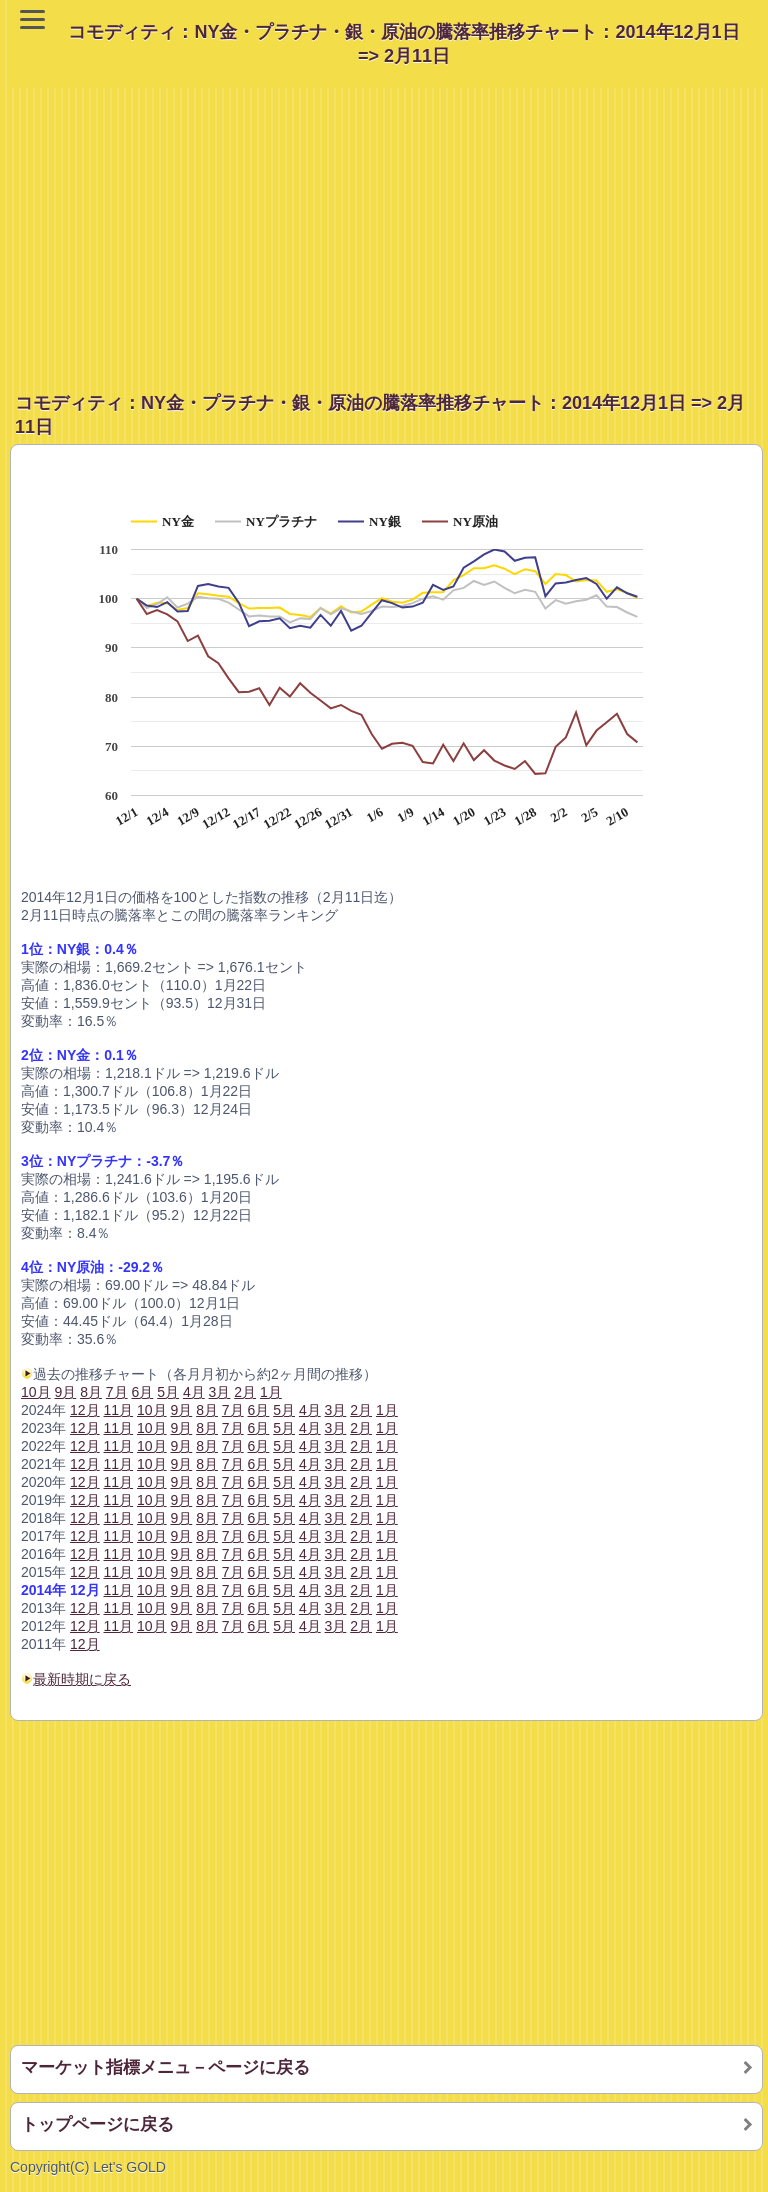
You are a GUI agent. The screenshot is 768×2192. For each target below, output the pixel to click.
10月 (36, 1392)
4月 (310, 1626)
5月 (284, 1626)
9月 (181, 1626)
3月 (336, 1626)
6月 (259, 1626)
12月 (85, 1572)
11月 (119, 1626)
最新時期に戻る (82, 1679)
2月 (361, 1626)
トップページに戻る (97, 2124)
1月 (387, 1626)
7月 (233, 1626)
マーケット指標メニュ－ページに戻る (165, 2067)
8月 (207, 1626)
